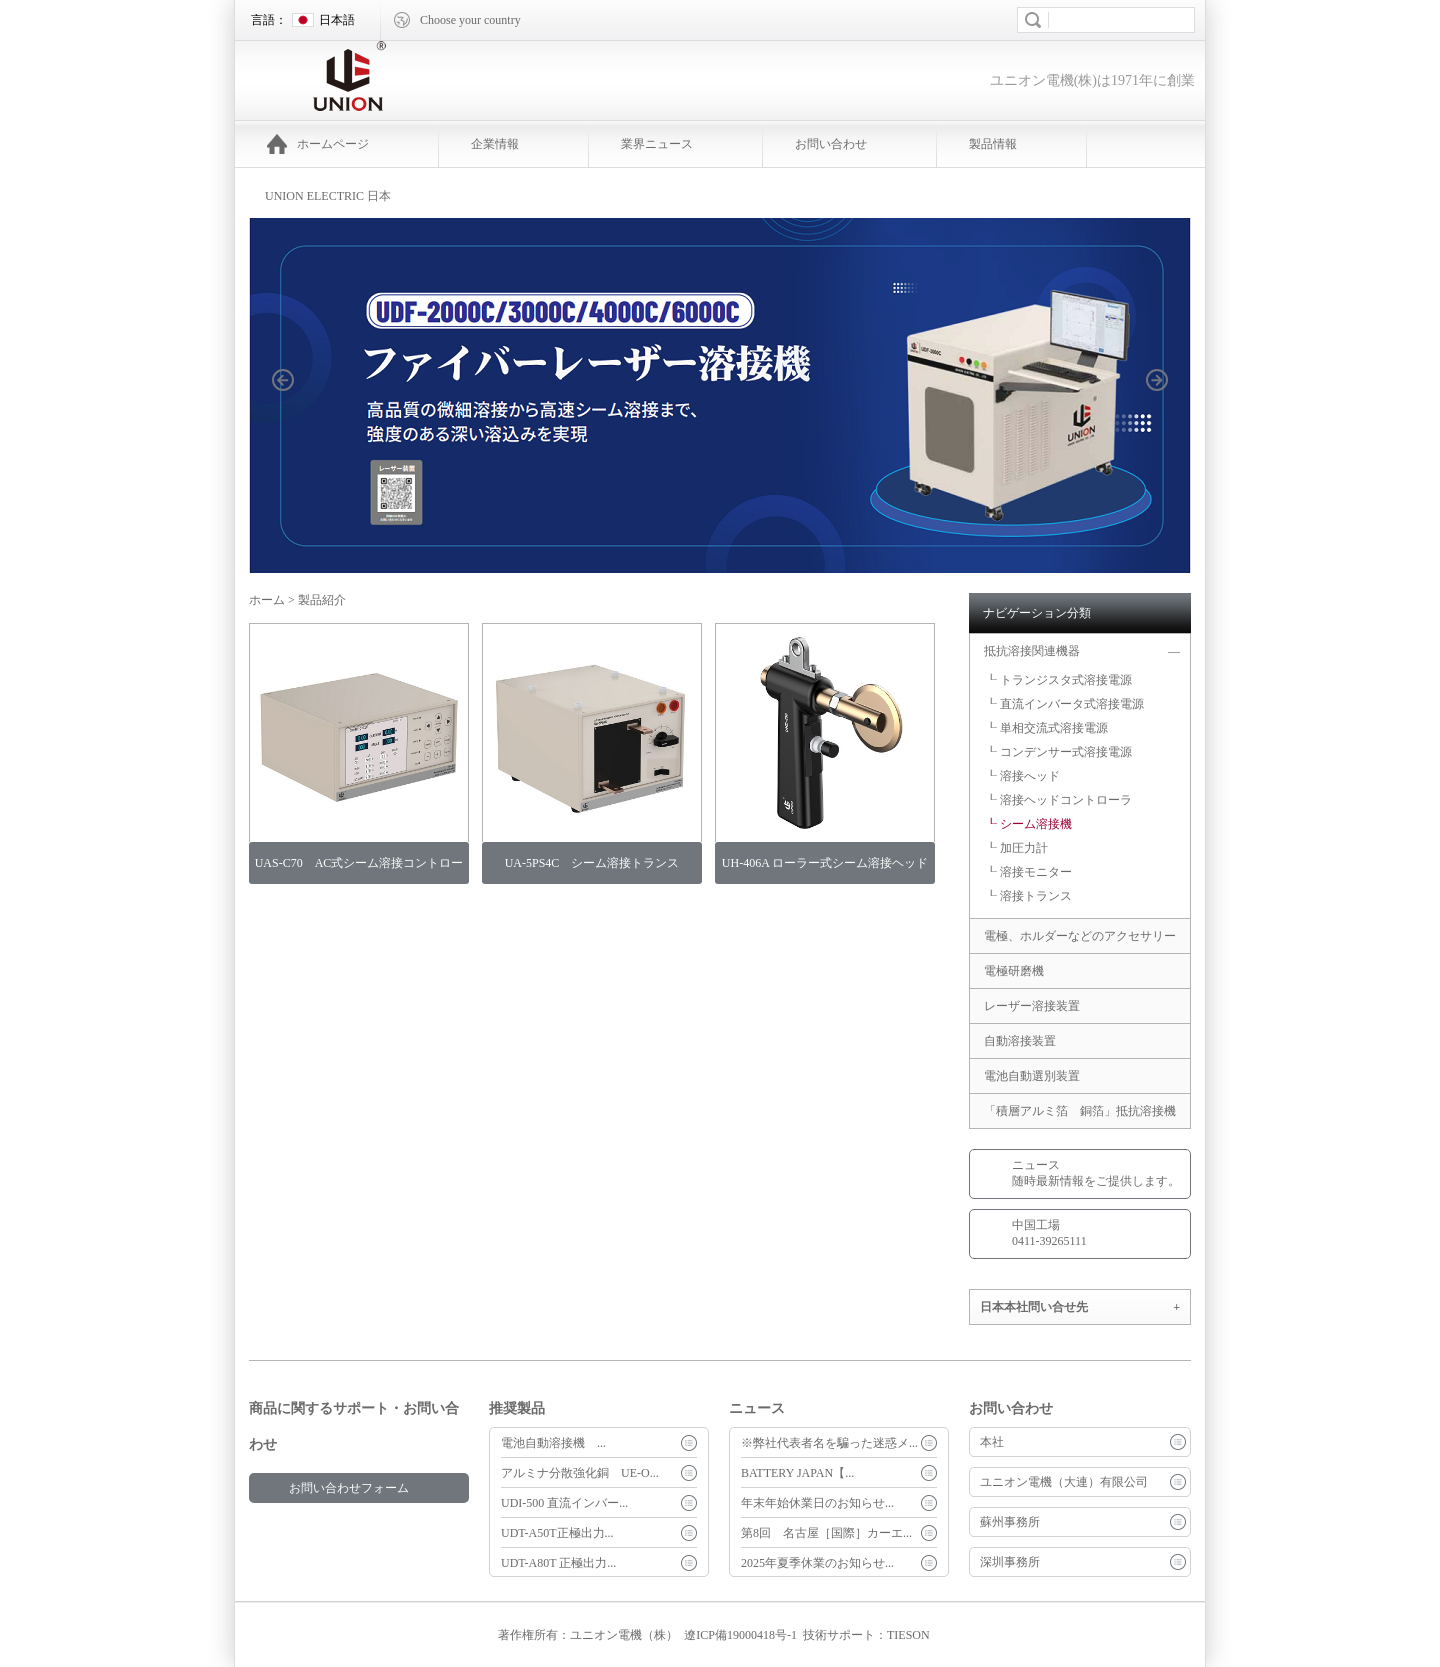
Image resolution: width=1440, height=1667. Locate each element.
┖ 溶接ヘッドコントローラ (1058, 800)
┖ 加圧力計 (1016, 848)
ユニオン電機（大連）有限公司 (1064, 1482)
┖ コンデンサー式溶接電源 (1058, 752)
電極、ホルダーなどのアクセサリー (1080, 936)
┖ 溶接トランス (1028, 896)
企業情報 (495, 144)
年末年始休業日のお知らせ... (817, 1503)
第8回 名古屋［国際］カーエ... (826, 1533)
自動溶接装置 (1020, 1041)
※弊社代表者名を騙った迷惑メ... (829, 1443)
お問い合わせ (831, 144)
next (1168, 410)
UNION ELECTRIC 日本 (328, 196)
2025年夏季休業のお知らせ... (817, 1563)
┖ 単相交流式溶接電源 (1046, 728)
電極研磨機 (1020, 971)
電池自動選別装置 (1032, 1076)
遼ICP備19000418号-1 (740, 1635)
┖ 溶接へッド (1022, 776)
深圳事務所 (1010, 1562)
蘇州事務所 (1010, 1522)
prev (294, 410)
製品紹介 (322, 600)
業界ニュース (657, 144)
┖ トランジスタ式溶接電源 (1058, 680)
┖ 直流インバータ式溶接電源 (1064, 704)
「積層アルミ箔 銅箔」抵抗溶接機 (1080, 1111)
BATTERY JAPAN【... (797, 1473)
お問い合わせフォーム (349, 1488)
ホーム (267, 600)
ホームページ (318, 144)
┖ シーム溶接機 (1028, 824)
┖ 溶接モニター (1028, 872)
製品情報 (993, 144)
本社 (992, 1442)
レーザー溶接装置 (1032, 1006)
